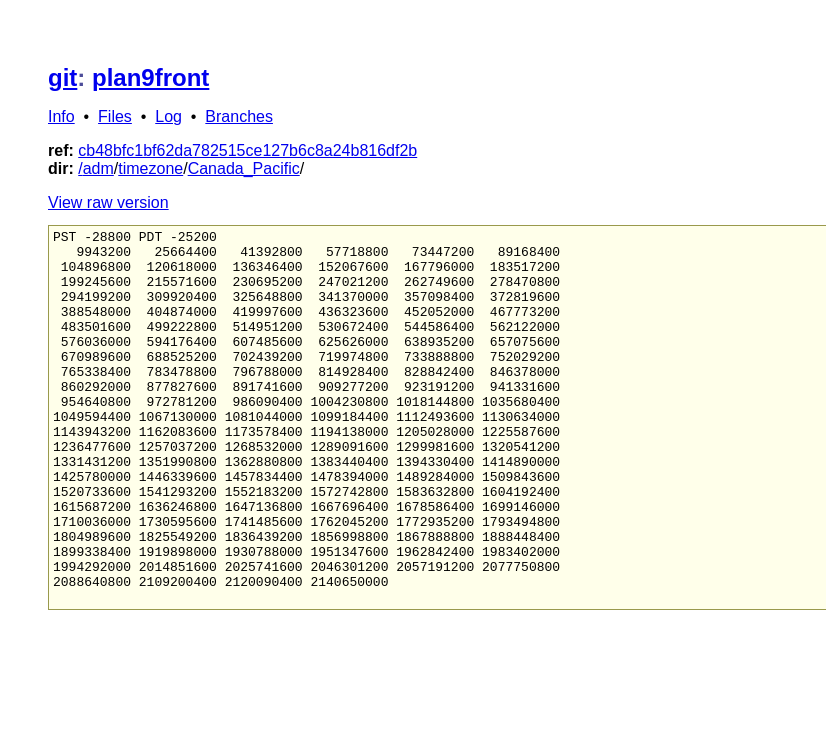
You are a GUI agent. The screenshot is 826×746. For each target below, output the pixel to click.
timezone (150, 168)
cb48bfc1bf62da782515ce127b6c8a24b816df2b (247, 150)
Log (168, 116)
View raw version (108, 202)
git (62, 77)
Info (61, 116)
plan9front (150, 77)
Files (115, 116)
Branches (239, 116)
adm (98, 168)
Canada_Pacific (244, 168)
